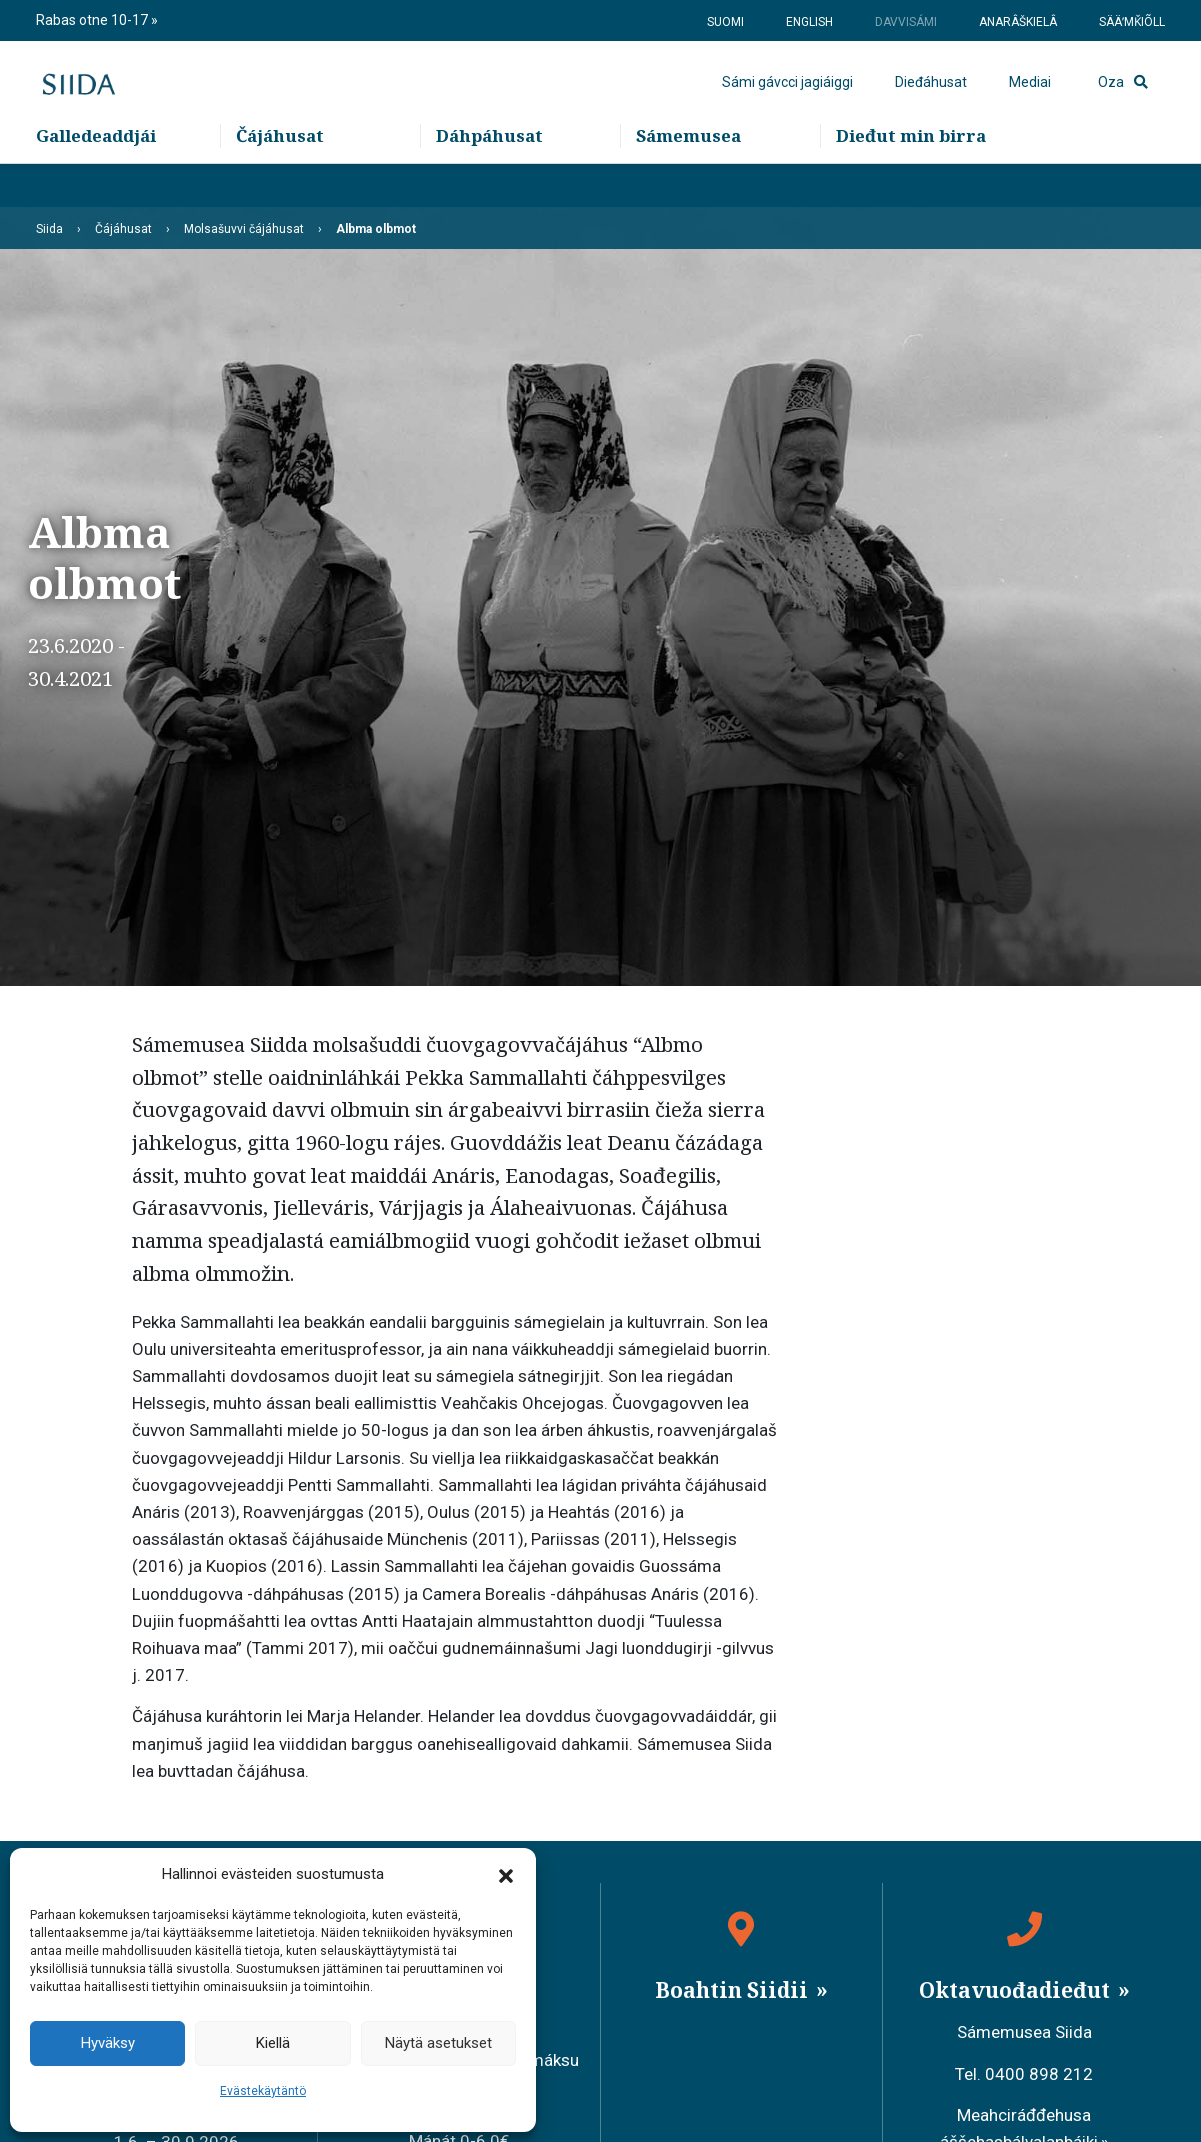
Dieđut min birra (911, 180)
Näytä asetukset (438, 2043)
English (809, 22)
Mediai (1030, 105)
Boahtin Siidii (734, 1990)
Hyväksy (108, 2043)
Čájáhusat (280, 180)
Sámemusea (688, 180)
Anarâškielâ (1018, 22)
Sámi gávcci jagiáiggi (787, 105)
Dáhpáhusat (489, 180)
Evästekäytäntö (263, 2091)
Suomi (725, 22)
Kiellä (273, 2043)
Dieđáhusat (931, 105)
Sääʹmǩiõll (1132, 22)
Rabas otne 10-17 (93, 20)
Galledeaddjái (96, 180)
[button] (506, 1875)
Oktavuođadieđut (1017, 1990)
